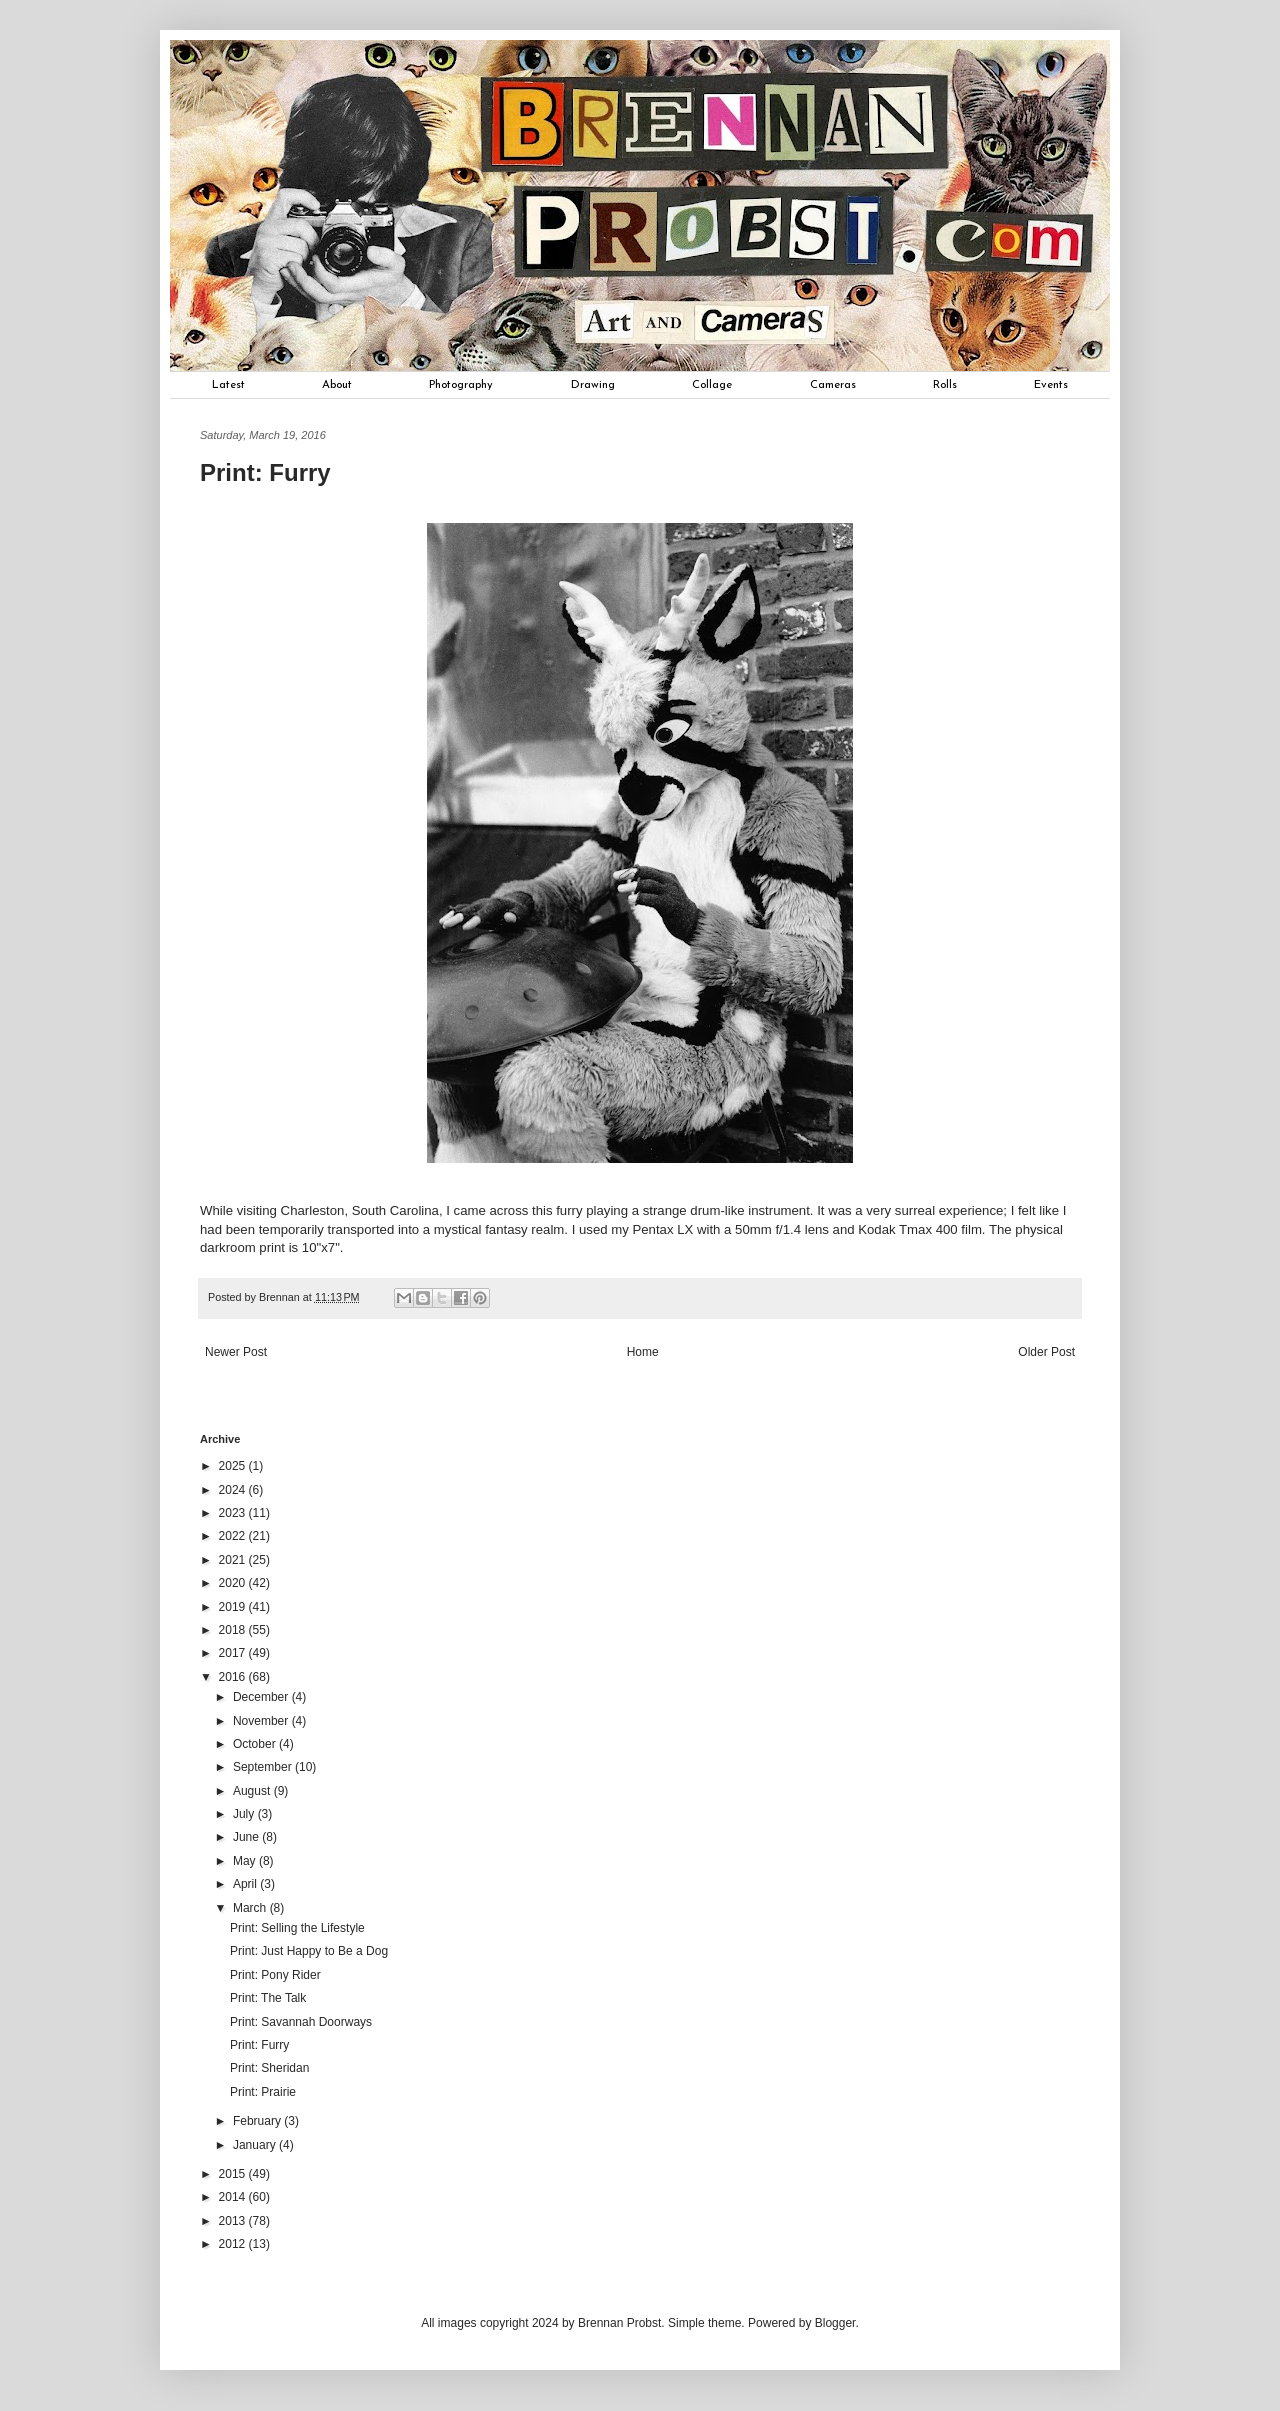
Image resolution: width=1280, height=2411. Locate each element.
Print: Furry (259, 2045)
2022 (234, 1536)
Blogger (835, 2323)
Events (1051, 385)
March (251, 1908)
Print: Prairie (263, 2092)
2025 (234, 1466)
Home (643, 1352)
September (264, 1767)
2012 (234, 2244)
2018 (234, 1630)
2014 (234, 2197)
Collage (712, 385)
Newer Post (236, 1352)
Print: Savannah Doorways (301, 2022)
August (253, 1791)
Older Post (1046, 1352)
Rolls (945, 385)
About (337, 385)
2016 (234, 1677)
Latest (228, 385)
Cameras (833, 385)
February (258, 2121)
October (256, 1744)
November (262, 1721)
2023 (234, 1513)
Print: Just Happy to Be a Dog (309, 1951)
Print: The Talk (268, 1998)
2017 (234, 1653)
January (256, 2145)
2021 (234, 1560)
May (246, 1861)
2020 (234, 1583)
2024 (234, 1490)
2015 (234, 2174)
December (262, 1697)
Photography (461, 385)
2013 (234, 2221)
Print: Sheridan (269, 2068)
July (245, 1814)
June (247, 1837)
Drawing (593, 385)
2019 (234, 1607)
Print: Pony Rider (275, 1975)
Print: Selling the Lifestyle (297, 1928)
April (246, 1884)
